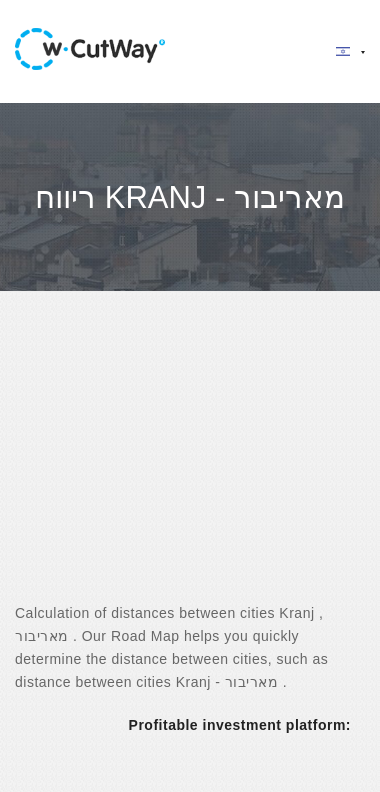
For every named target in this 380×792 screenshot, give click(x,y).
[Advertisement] (187, 464)
